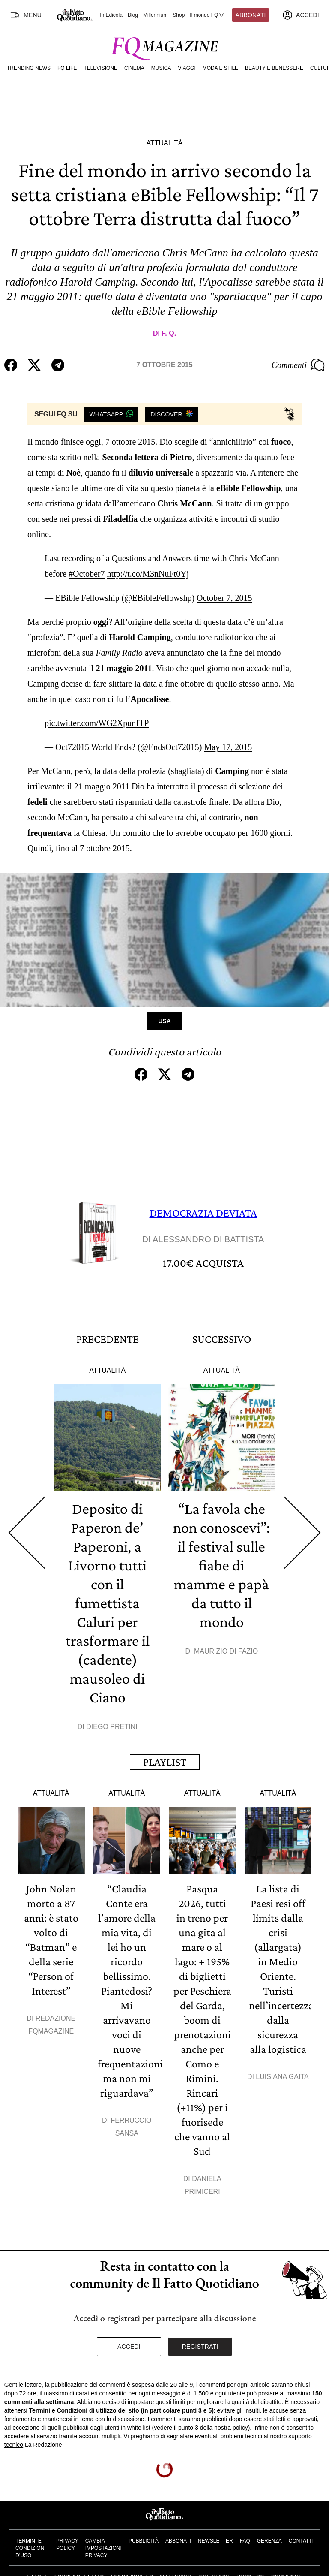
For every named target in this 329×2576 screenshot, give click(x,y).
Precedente (107, 1339)
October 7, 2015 (224, 598)
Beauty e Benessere (274, 68)
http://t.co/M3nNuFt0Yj (148, 573)
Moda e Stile (220, 68)
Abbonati (251, 15)
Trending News (29, 68)
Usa (164, 1021)
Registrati (200, 2346)
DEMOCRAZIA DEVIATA (203, 1213)
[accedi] (300, 15)
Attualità (164, 143)
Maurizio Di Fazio (226, 1651)
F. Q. (169, 333)
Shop (179, 15)
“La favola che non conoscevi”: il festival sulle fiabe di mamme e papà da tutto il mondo (221, 1565)
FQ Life (67, 68)
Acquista (203, 1263)
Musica (161, 68)
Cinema (134, 68)
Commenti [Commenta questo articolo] (298, 365)
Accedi (129, 2346)
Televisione (100, 68)
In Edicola (111, 15)
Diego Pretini (111, 1726)
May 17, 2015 (228, 747)
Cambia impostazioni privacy (103, 2548)
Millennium (155, 15)
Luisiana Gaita (282, 2076)
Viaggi (186, 68)
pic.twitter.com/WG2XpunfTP (97, 723)
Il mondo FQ (207, 15)
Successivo (221, 1339)
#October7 (87, 573)
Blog (133, 15)
